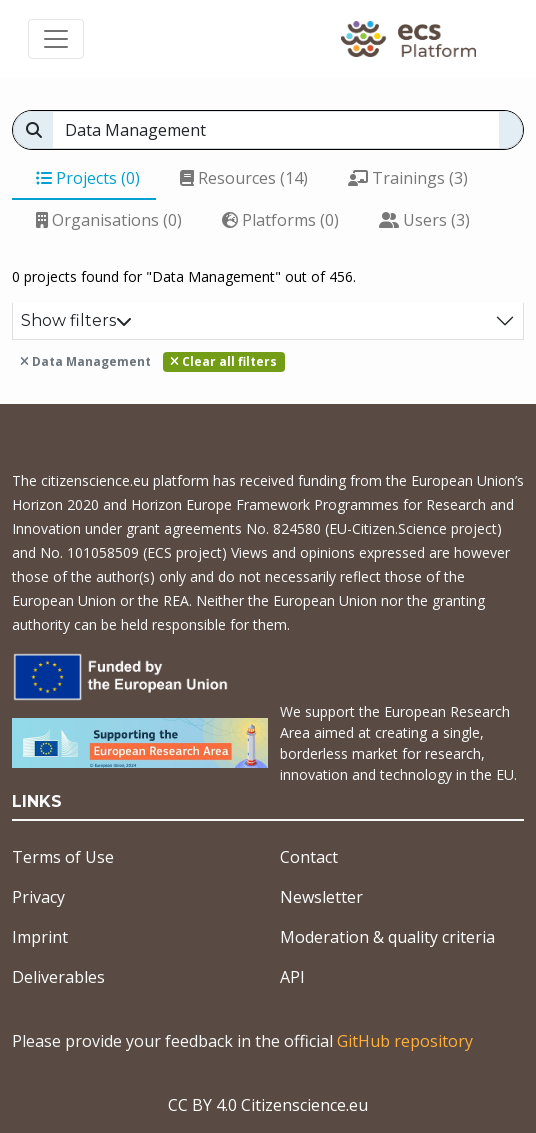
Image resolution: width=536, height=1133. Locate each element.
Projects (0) (88, 178)
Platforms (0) (280, 220)
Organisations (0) (109, 220)
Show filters (76, 320)
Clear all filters (223, 361)
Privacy (38, 897)
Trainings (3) (408, 178)
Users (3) (424, 220)
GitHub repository (405, 1041)
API (292, 977)
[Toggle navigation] (56, 39)
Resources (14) (244, 178)
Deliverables (58, 977)
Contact (309, 857)
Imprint (40, 937)
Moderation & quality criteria (387, 937)
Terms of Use (63, 857)
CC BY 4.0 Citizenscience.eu (268, 1105)
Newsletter (321, 897)
